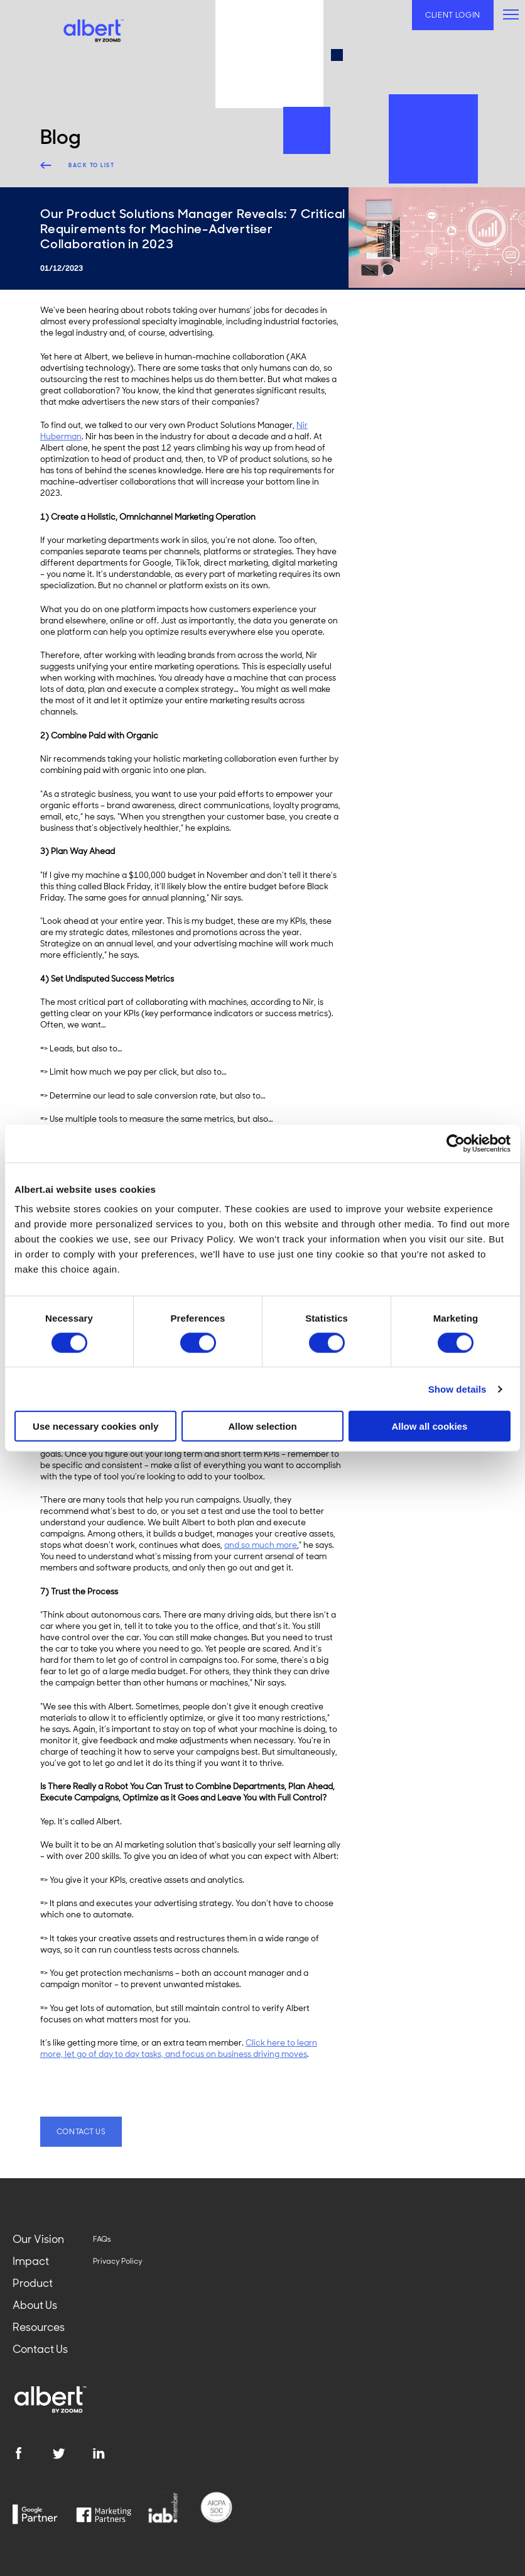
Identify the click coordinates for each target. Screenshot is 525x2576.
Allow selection (262, 1426)
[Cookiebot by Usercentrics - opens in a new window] (456, 1143)
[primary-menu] (511, 14)
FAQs (102, 2239)
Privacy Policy (118, 2261)
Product (33, 2283)
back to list (91, 165)
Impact (31, 2261)
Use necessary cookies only (95, 1426)
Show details (457, 1388)
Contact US (81, 2132)
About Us (35, 2305)
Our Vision (38, 2239)
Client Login (452, 15)
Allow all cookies (429, 1426)
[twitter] (72, 2453)
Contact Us (40, 2349)
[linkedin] (112, 2453)
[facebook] (32, 2453)
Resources (39, 2327)
